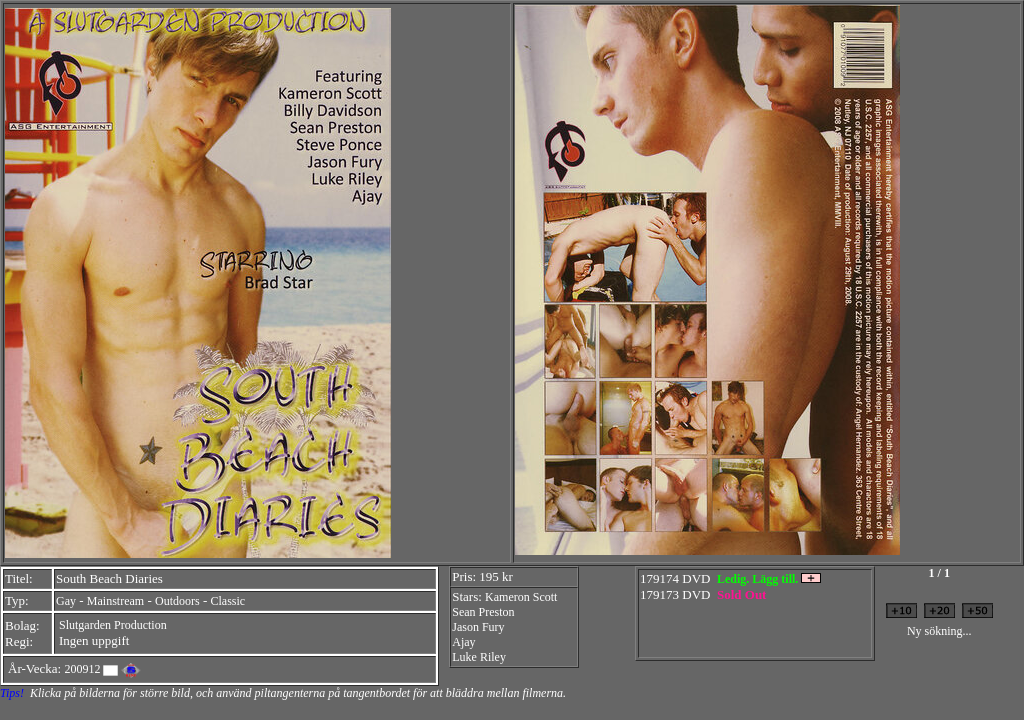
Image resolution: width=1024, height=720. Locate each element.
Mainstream (115, 601)
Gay (66, 601)
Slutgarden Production (113, 625)
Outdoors (177, 601)
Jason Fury (478, 627)
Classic (228, 601)
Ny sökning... (939, 631)
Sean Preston (483, 612)
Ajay (463, 642)
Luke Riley (479, 657)
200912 (82, 669)
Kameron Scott (521, 597)
